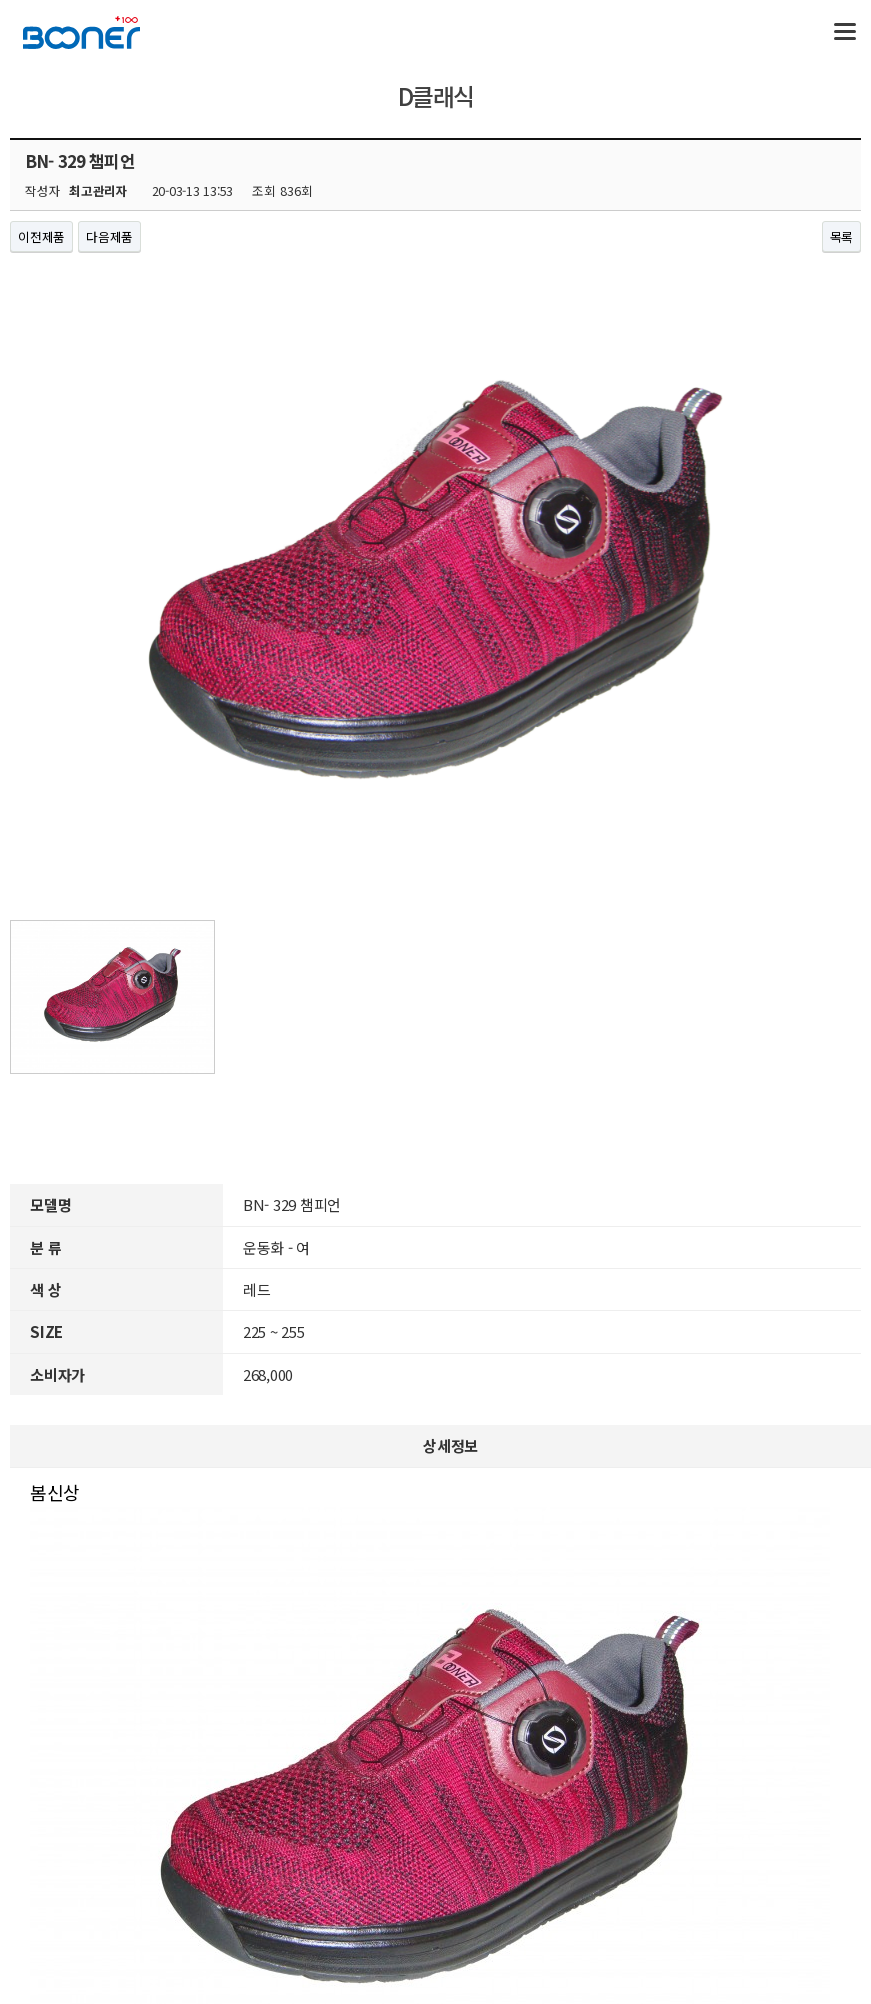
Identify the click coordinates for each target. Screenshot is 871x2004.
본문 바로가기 (0, 0)
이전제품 (41, 236)
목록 (842, 236)
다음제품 (109, 236)
